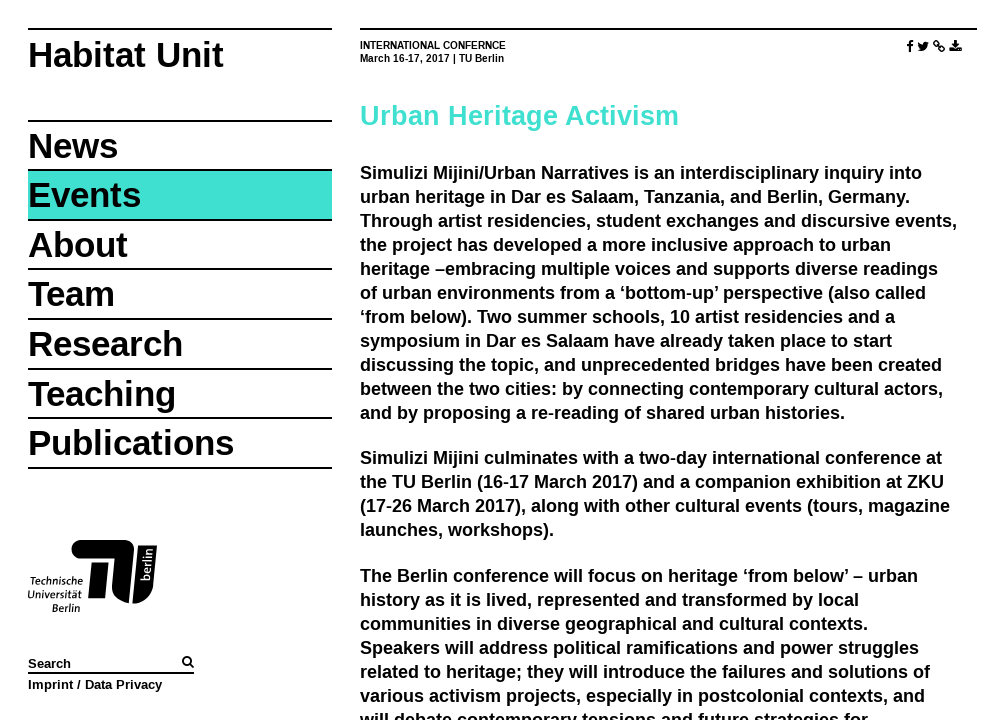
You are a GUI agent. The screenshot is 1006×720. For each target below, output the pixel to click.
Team (71, 293)
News (73, 145)
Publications (131, 442)
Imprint (50, 684)
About (78, 244)
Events (84, 194)
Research (105, 343)
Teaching (102, 393)
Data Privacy (123, 684)
